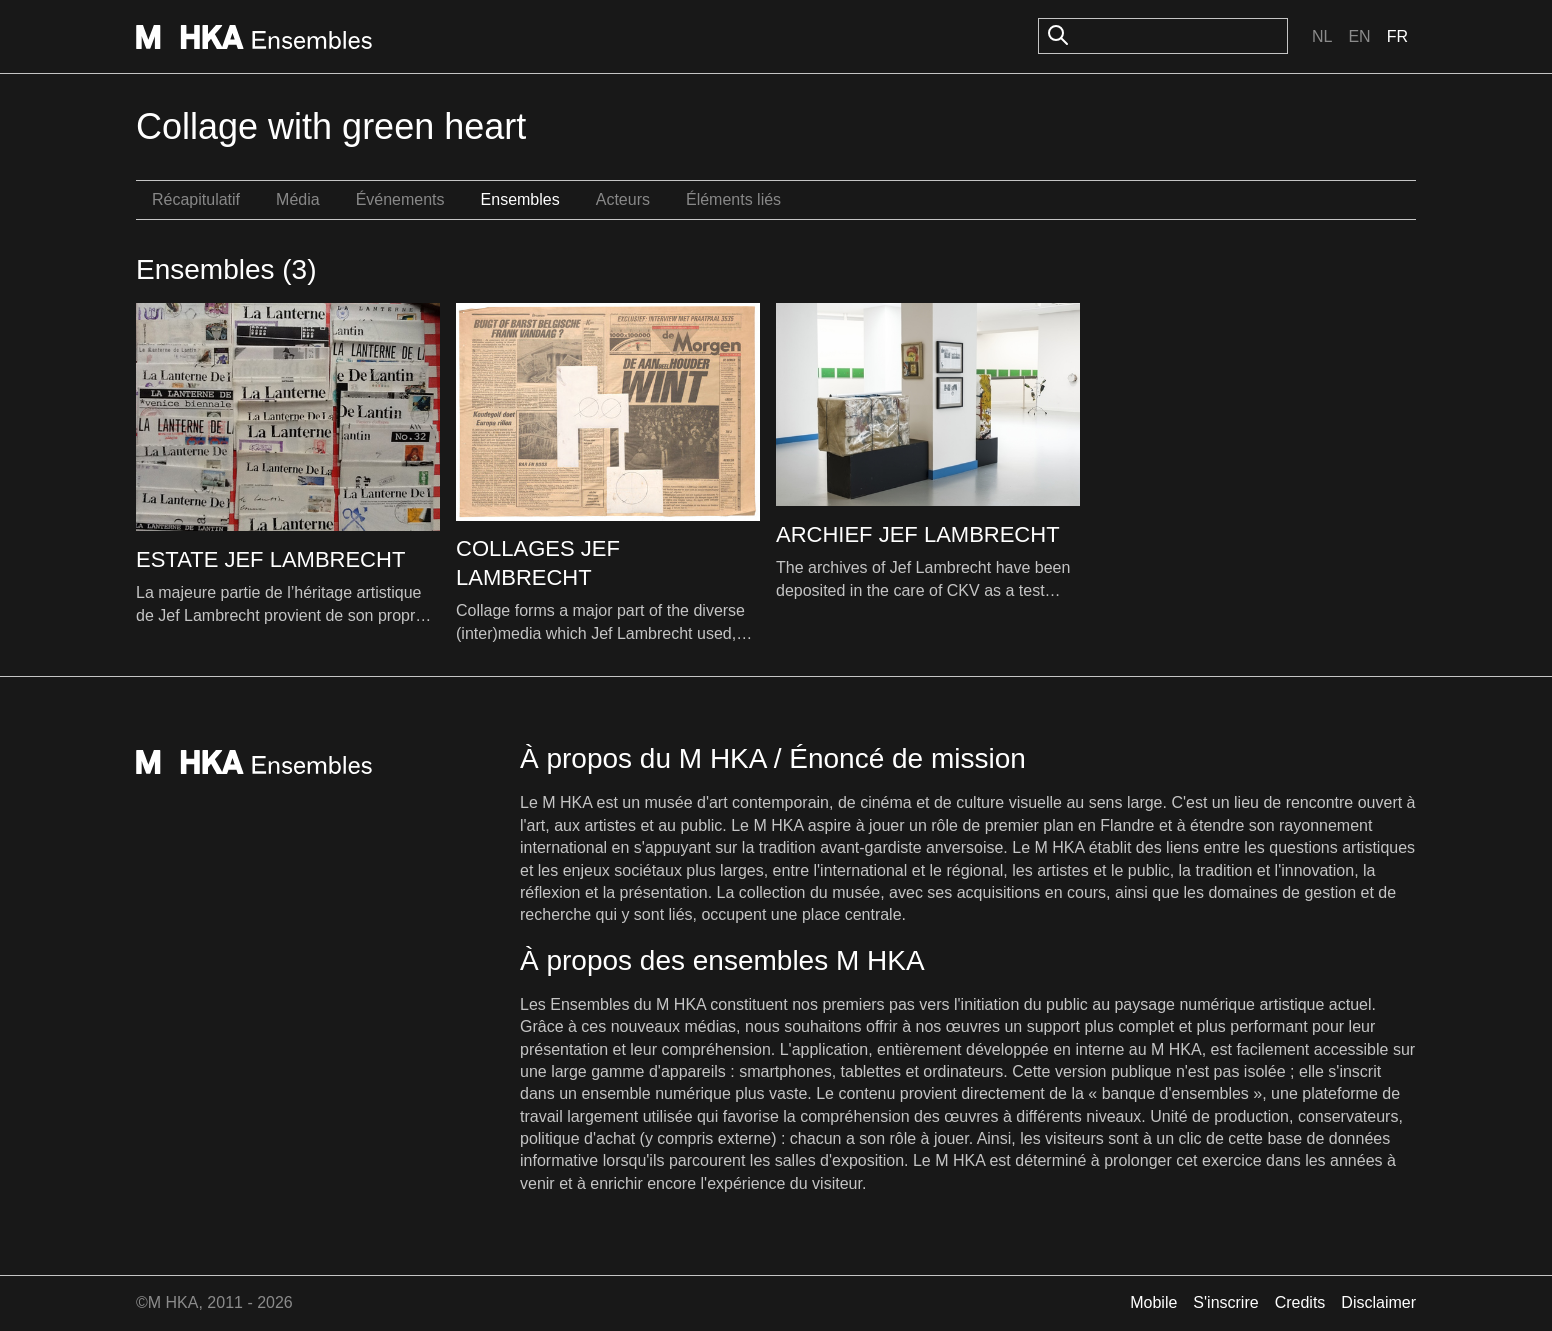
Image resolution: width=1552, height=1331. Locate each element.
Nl (1322, 36)
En (1359, 36)
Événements (400, 199)
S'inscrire (1225, 1302)
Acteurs (623, 199)
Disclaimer (1378, 1302)
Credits (1300, 1302)
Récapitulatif (196, 199)
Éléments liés (733, 199)
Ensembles (520, 199)
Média (298, 199)
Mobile (1153, 1302)
